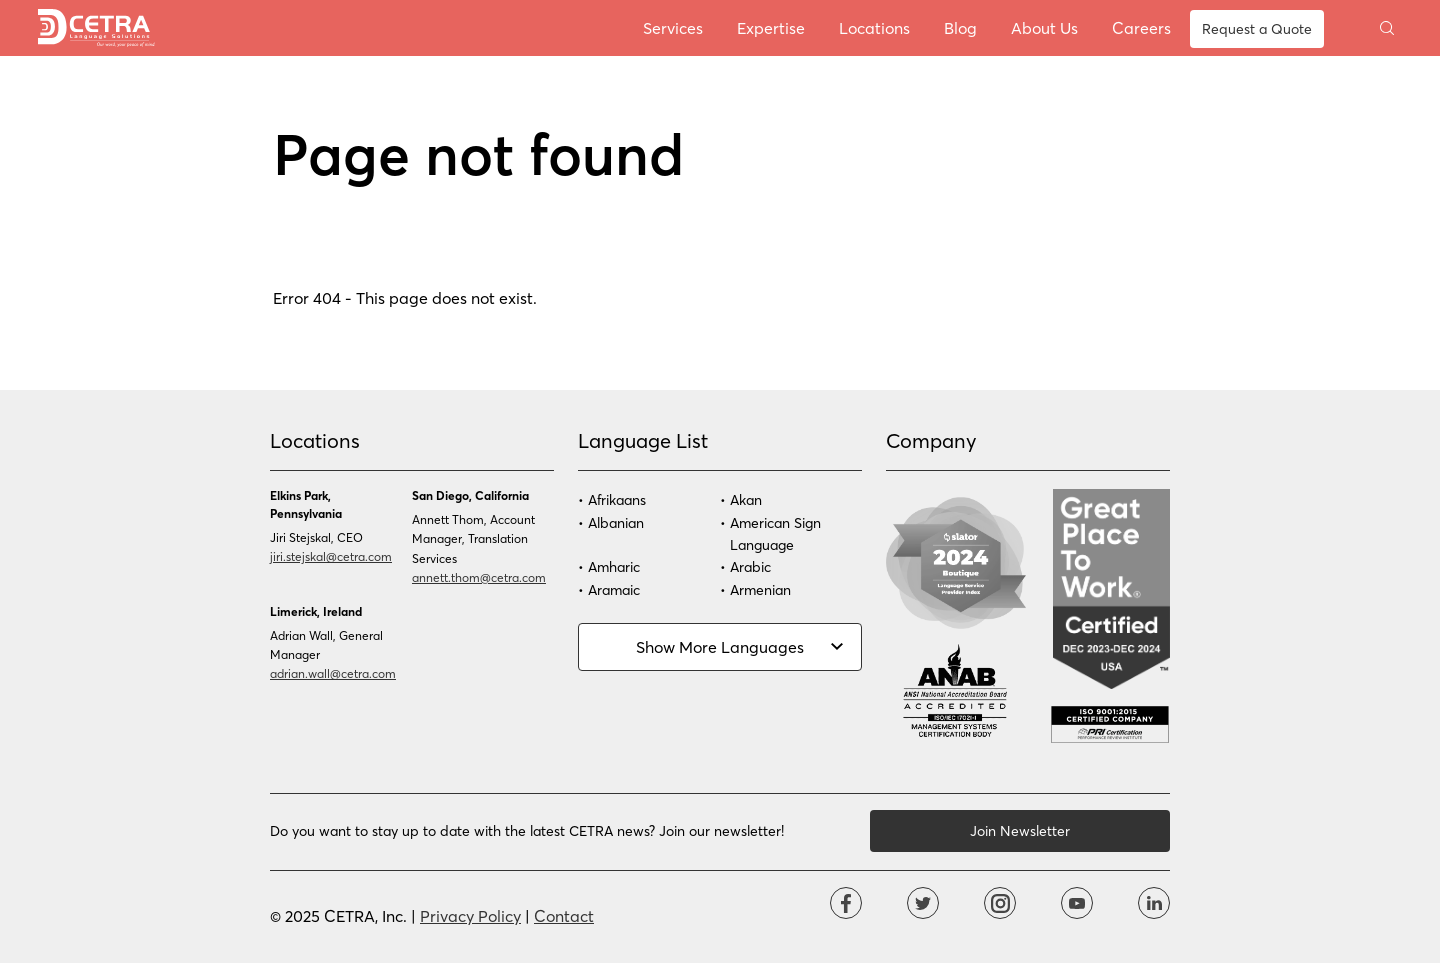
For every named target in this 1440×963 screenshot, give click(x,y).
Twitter (923, 903)
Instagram (1000, 903)
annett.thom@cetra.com (479, 577)
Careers (1141, 27)
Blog (960, 27)
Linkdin (1154, 903)
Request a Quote (1257, 28)
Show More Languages (720, 646)
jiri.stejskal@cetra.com (331, 556)
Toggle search (1387, 28)
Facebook (846, 903)
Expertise (771, 27)
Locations (874, 27)
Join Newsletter (1020, 830)
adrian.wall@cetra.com (333, 673)
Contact (564, 915)
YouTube (1077, 903)
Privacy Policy (470, 915)
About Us (1044, 27)
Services (673, 27)
